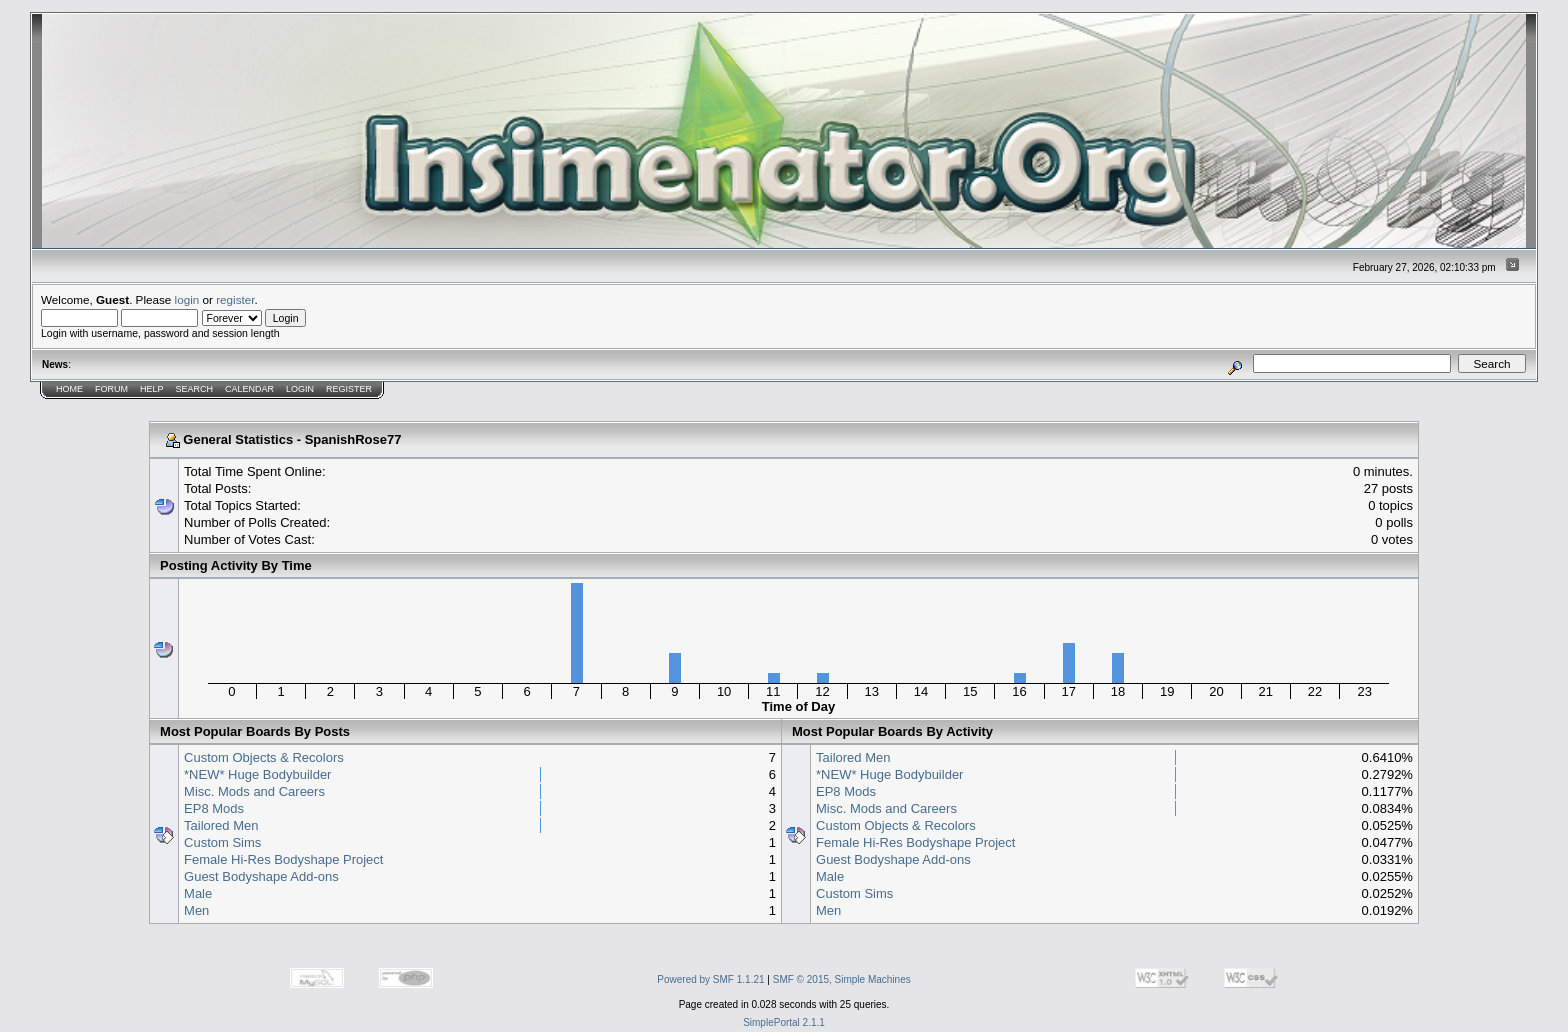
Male (198, 893)
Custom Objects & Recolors (264, 757)
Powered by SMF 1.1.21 (710, 979)
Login (300, 389)
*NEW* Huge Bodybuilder (257, 774)
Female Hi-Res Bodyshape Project (283, 859)
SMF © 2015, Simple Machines (842, 979)
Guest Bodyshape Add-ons (261, 876)
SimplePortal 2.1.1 (784, 1022)
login (187, 299)
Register (349, 389)
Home (69, 389)
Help (152, 389)
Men (196, 910)
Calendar (249, 389)
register (235, 299)
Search (195, 389)
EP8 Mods (214, 808)
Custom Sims (222, 842)
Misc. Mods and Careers (254, 791)
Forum (111, 389)
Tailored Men (221, 825)
